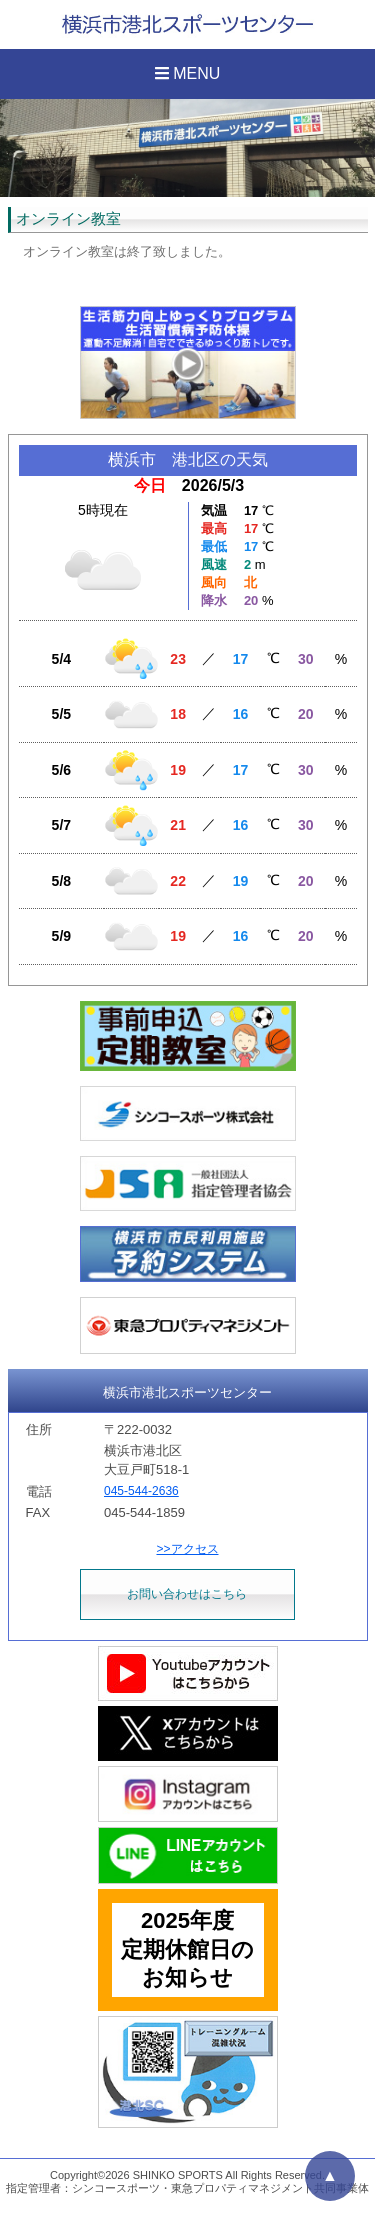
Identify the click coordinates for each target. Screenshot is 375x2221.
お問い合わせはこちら (187, 1594)
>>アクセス (187, 1549)
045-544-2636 (141, 1491)
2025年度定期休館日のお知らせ (187, 1949)
